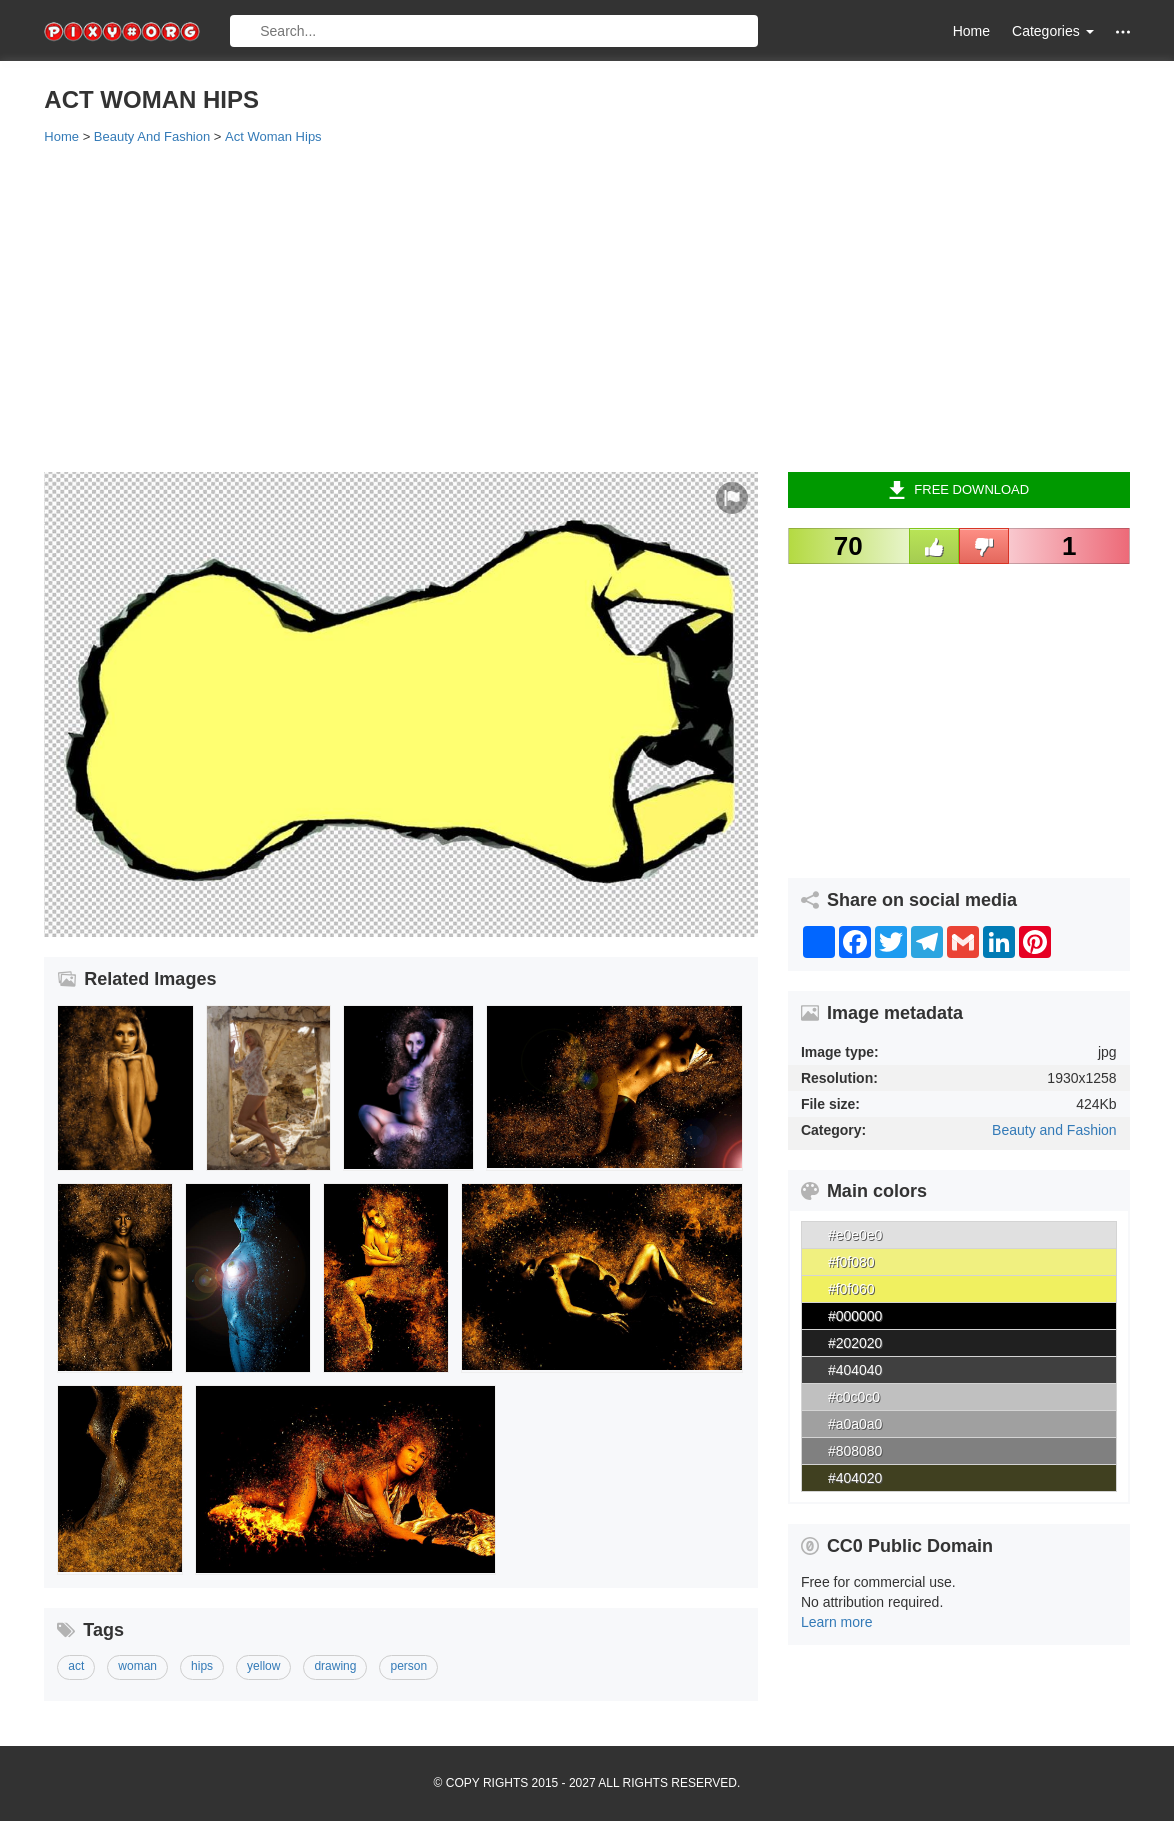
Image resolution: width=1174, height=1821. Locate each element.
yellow (263, 1666)
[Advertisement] (586, 307)
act (76, 1666)
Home (971, 31)
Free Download (958, 490)
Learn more (837, 1622)
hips (202, 1666)
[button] (1123, 31)
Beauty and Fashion (1054, 1130)
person (408, 1666)
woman (137, 1666)
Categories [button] (1053, 31)
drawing (335, 1666)
